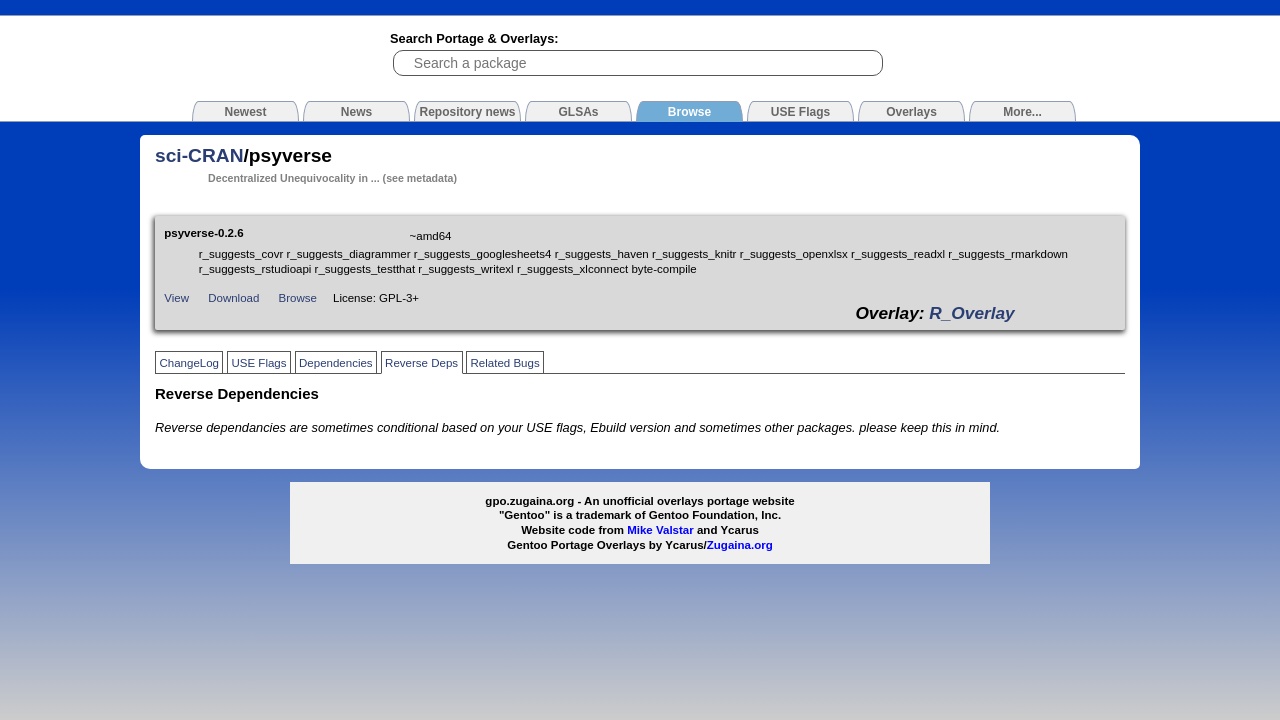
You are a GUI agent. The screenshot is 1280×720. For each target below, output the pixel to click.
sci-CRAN (199, 155)
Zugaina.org (740, 545)
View (176, 298)
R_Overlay (971, 313)
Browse (298, 298)
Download (233, 298)
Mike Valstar (660, 530)
